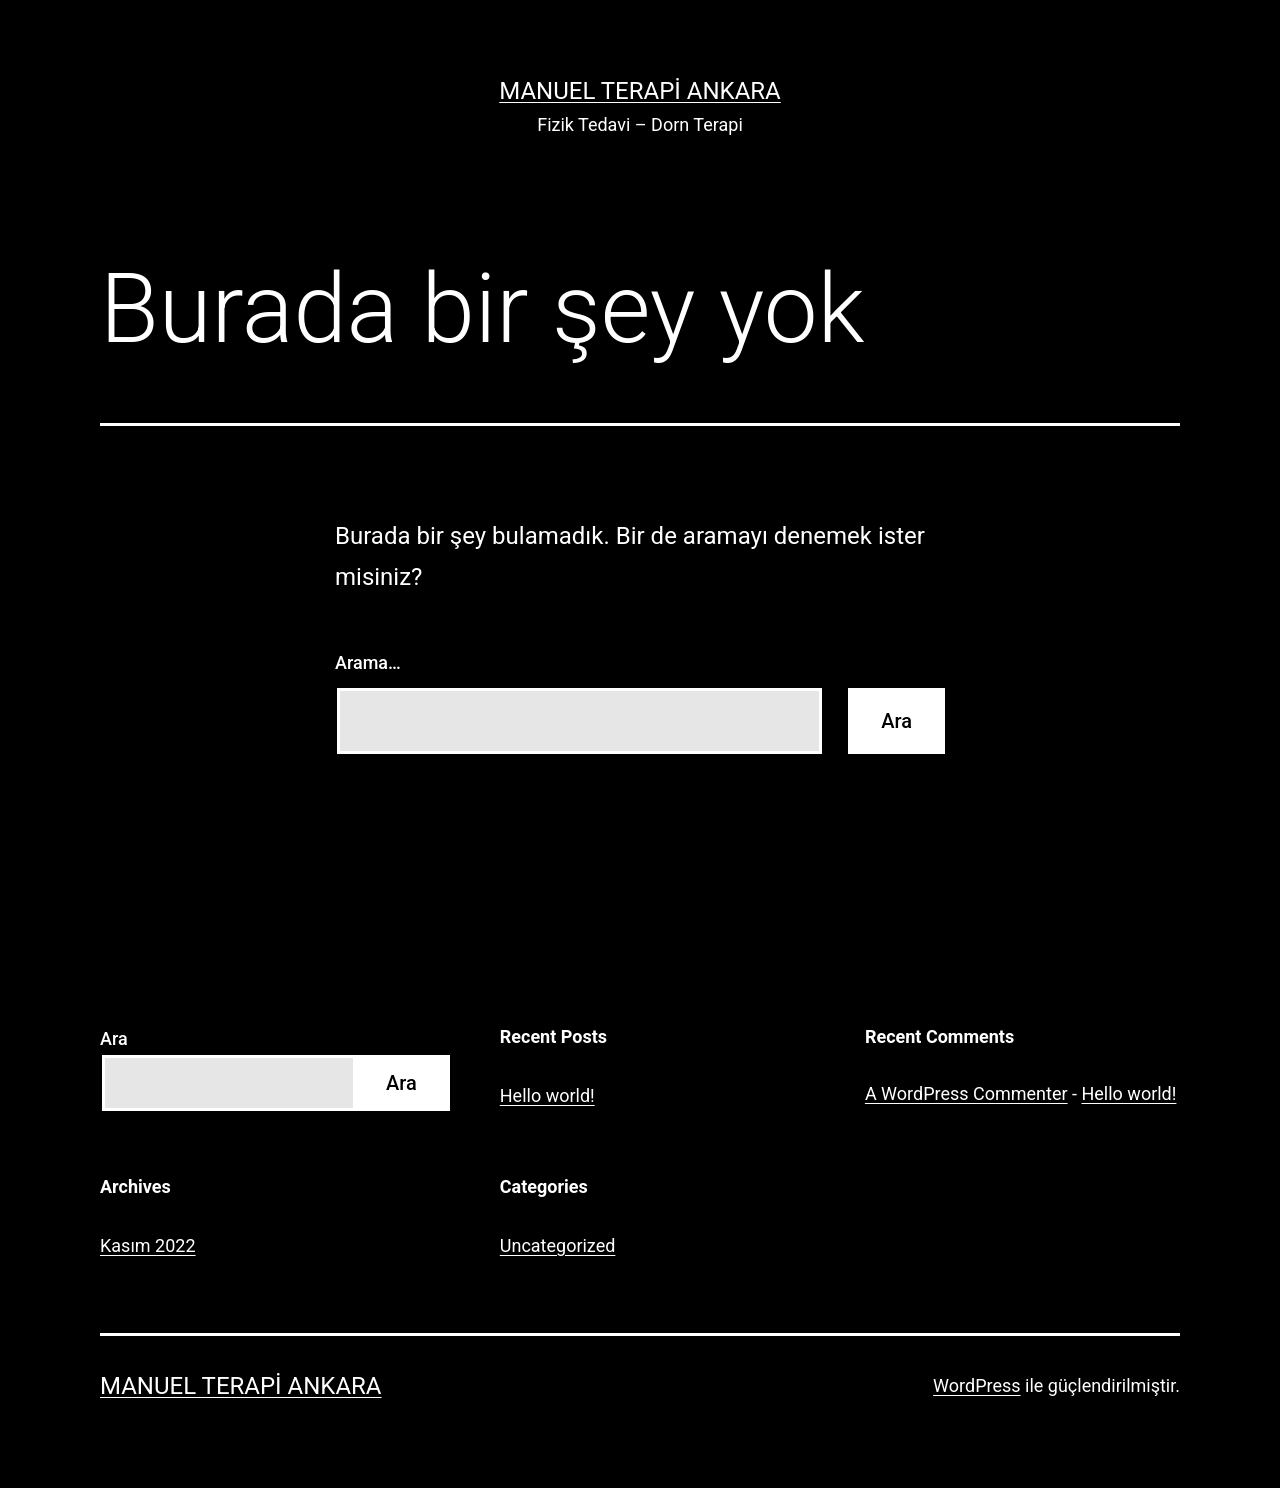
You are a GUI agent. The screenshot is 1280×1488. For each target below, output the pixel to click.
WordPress (976, 1385)
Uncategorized (558, 1245)
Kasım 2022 (148, 1245)
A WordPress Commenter (966, 1093)
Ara (114, 1038)
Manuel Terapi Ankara (640, 91)
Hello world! (547, 1095)
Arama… (368, 662)
